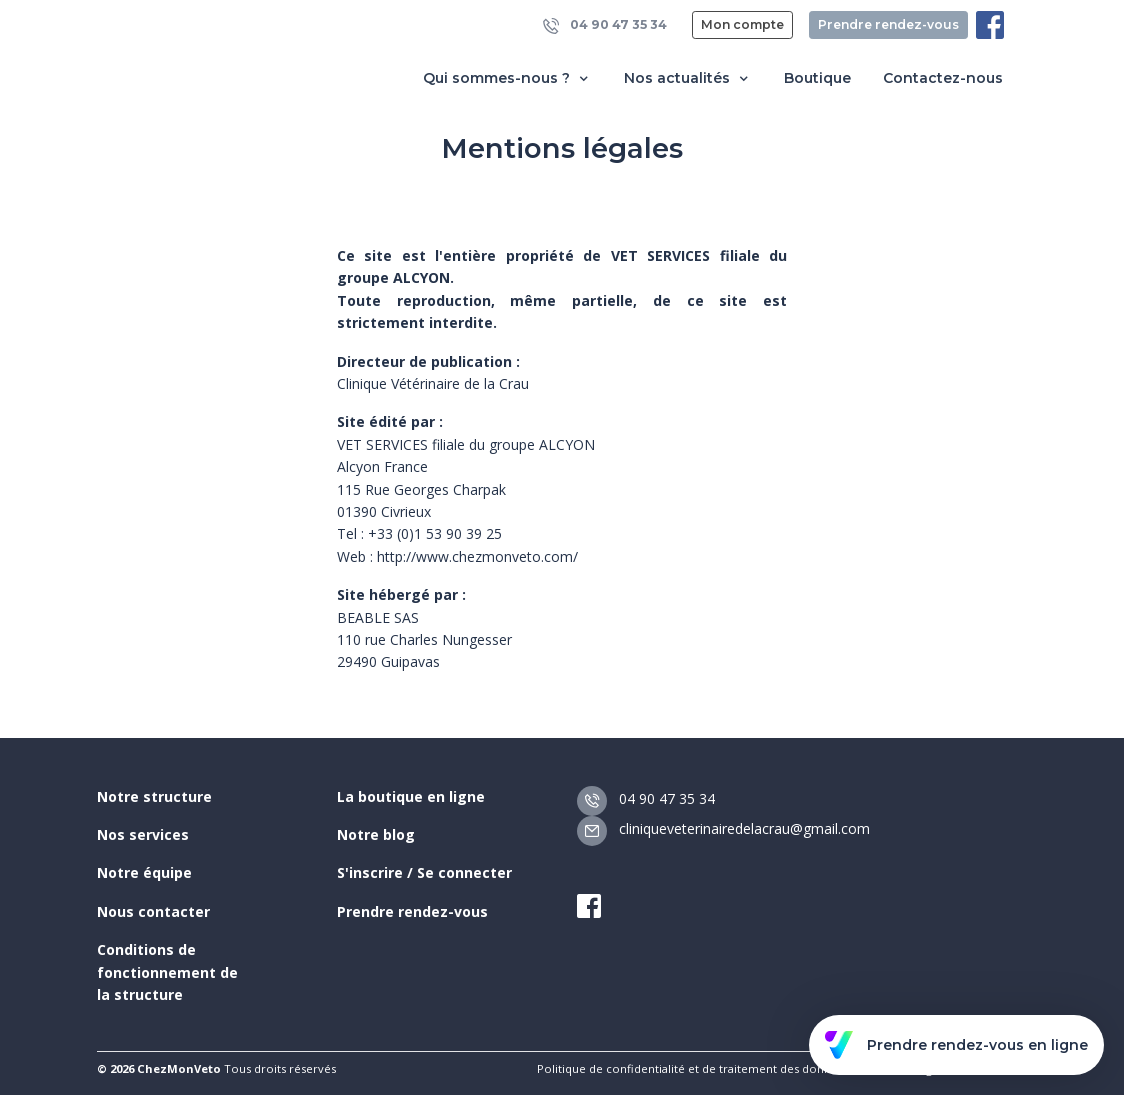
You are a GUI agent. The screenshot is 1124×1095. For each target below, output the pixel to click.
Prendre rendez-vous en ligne (956, 1045)
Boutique (817, 78)
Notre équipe (144, 872)
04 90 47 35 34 (605, 25)
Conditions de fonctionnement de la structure (167, 972)
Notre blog (376, 834)
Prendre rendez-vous (888, 24)
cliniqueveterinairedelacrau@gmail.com (723, 828)
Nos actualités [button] (688, 78)
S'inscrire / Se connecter (424, 872)
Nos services (143, 834)
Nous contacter (153, 911)
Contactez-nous (943, 78)
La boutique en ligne (411, 796)
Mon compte (742, 24)
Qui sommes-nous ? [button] (507, 78)
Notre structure (154, 796)
